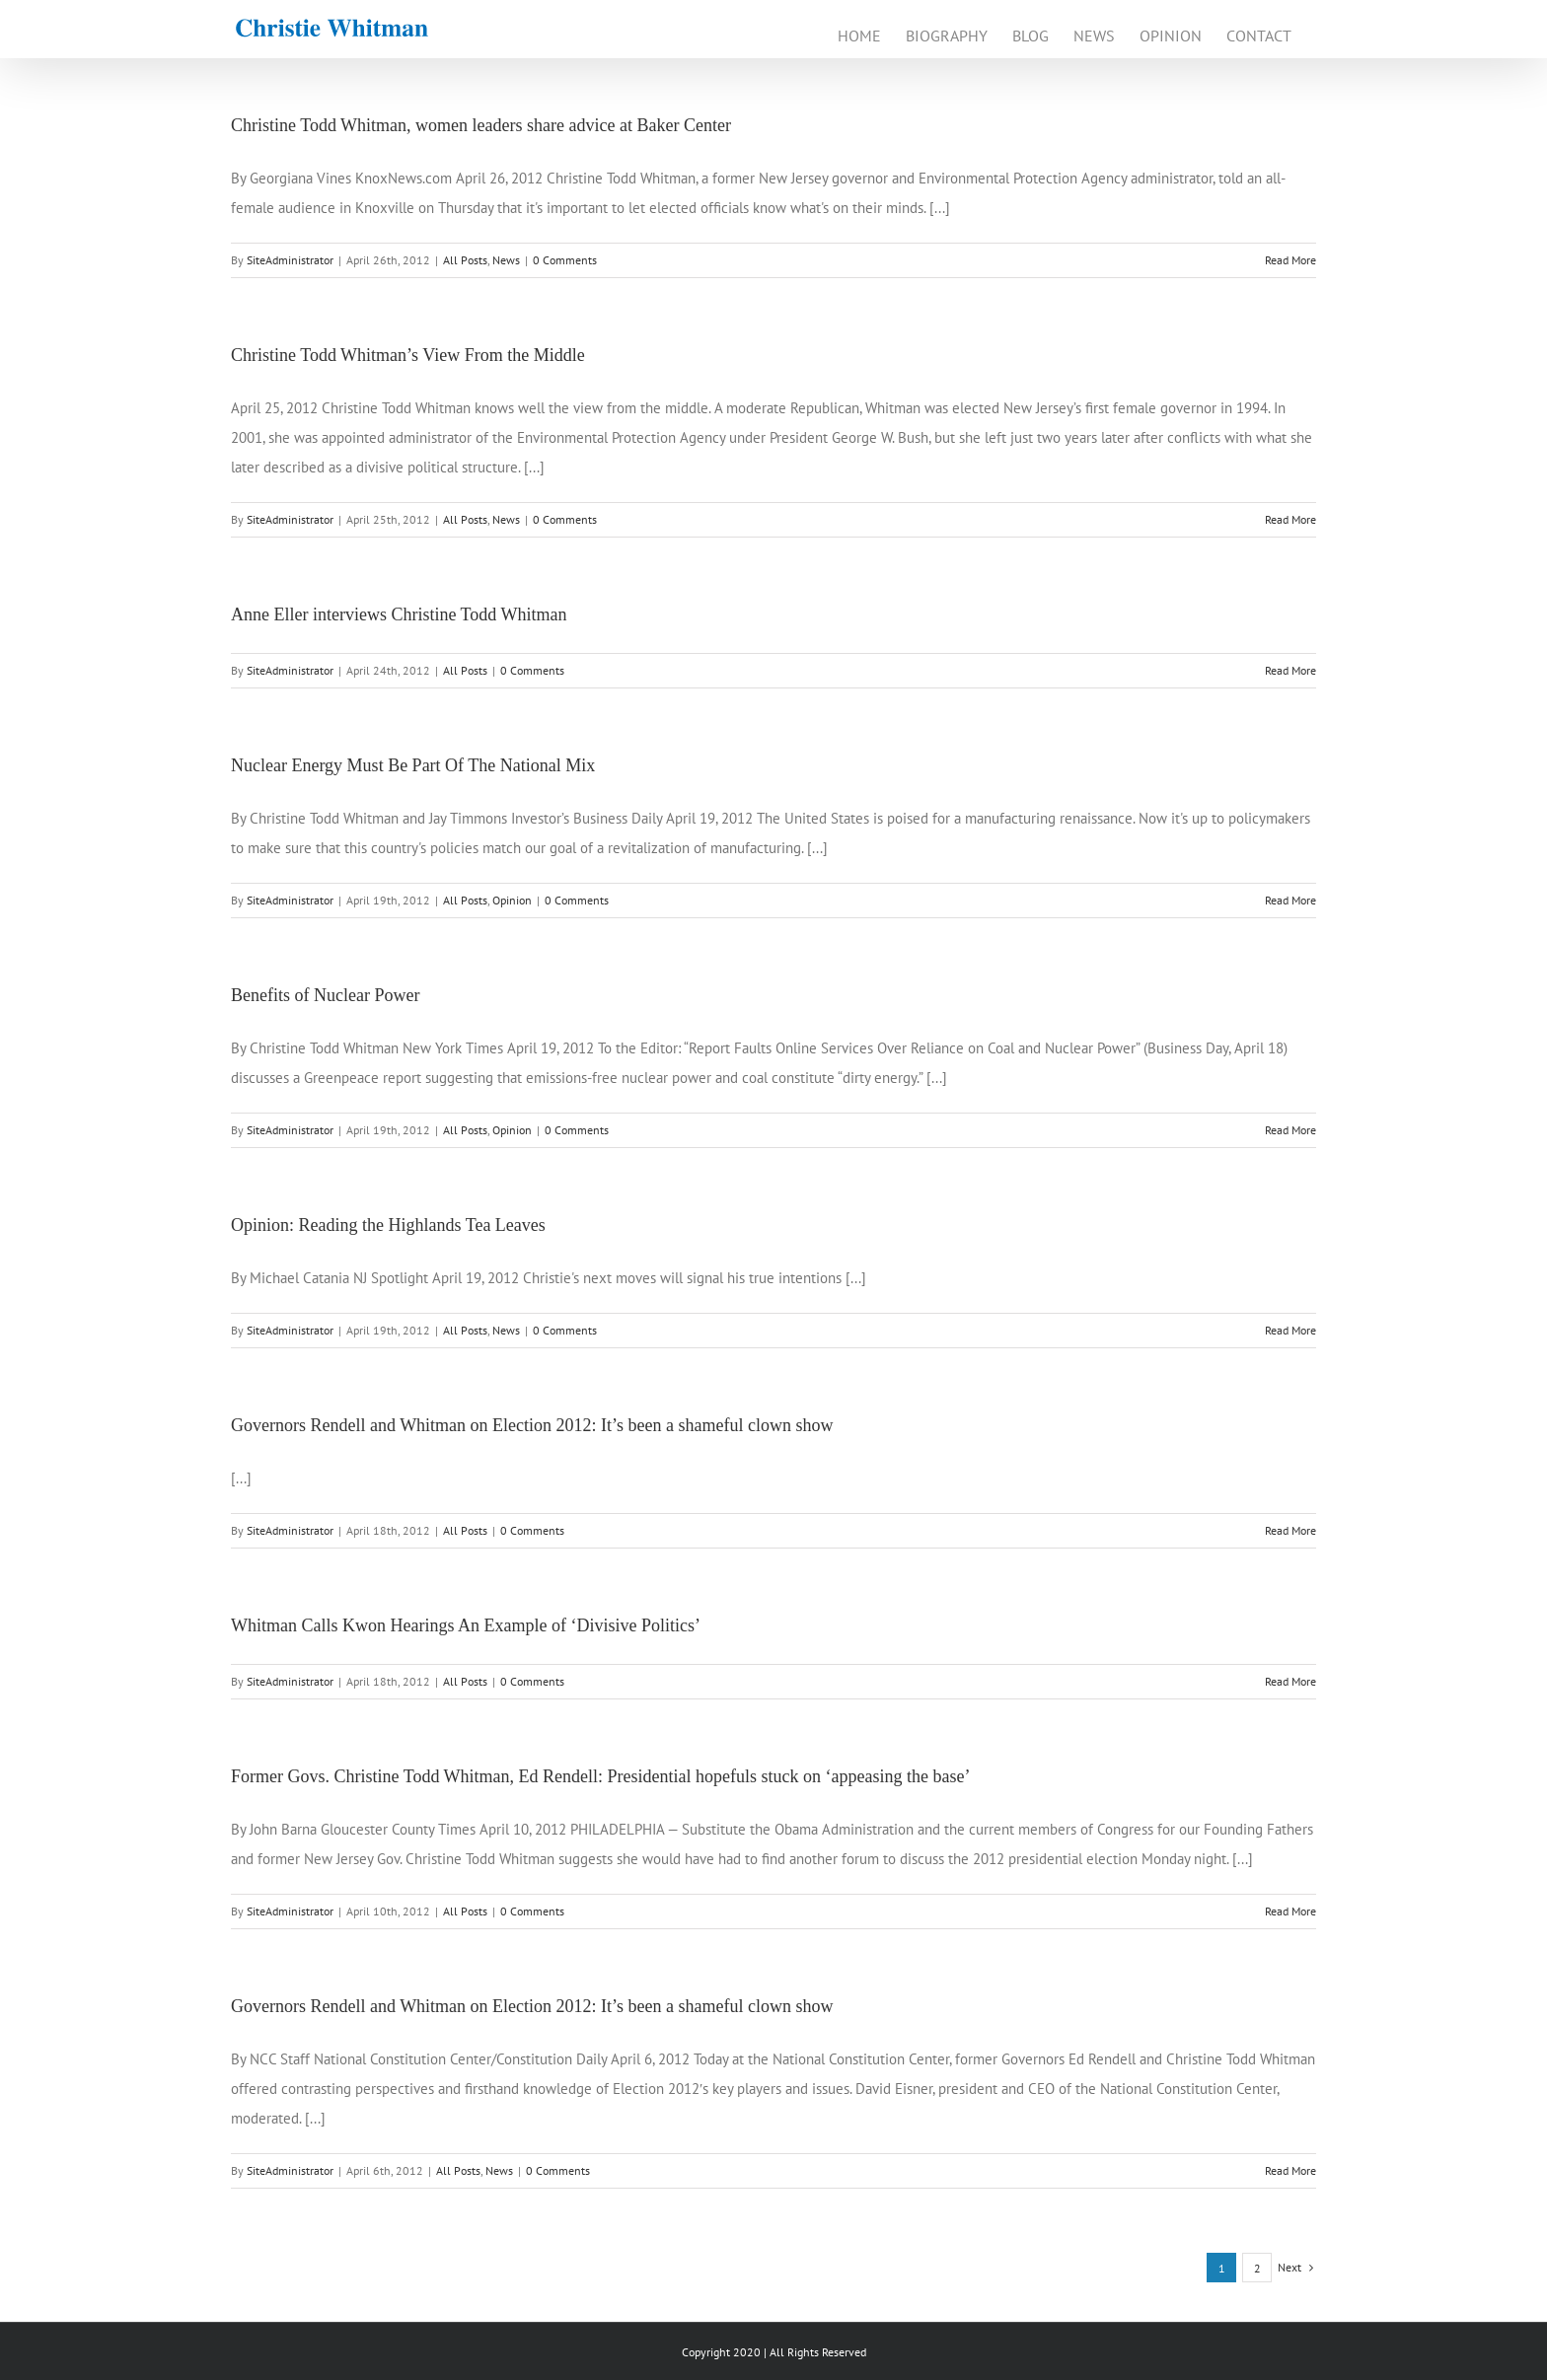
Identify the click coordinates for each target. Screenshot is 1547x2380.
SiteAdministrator (290, 259)
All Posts (465, 259)
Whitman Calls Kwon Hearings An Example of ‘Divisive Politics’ (465, 1625)
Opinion (512, 900)
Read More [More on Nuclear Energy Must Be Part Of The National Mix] (1290, 900)
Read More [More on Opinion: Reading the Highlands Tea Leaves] (1290, 1330)
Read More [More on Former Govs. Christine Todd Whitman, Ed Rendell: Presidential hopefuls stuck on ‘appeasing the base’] (1290, 1911)
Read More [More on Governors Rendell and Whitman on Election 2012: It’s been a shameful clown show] (1290, 1530)
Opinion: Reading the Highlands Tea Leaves (388, 1225)
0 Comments (565, 259)
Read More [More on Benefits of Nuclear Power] (1290, 1129)
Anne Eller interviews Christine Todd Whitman (399, 614)
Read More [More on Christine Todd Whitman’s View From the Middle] (1290, 519)
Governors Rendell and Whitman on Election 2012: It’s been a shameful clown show (532, 1425)
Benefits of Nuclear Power (325, 995)
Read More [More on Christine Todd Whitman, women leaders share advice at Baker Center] (1290, 259)
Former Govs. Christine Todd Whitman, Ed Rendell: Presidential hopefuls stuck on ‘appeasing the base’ (600, 1776)
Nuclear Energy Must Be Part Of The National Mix (413, 765)
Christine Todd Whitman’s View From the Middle (408, 355)
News (506, 259)
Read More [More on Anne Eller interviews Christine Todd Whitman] (1290, 670)
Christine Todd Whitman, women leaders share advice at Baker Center (481, 125)
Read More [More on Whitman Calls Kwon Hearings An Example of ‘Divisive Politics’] (1290, 1681)
